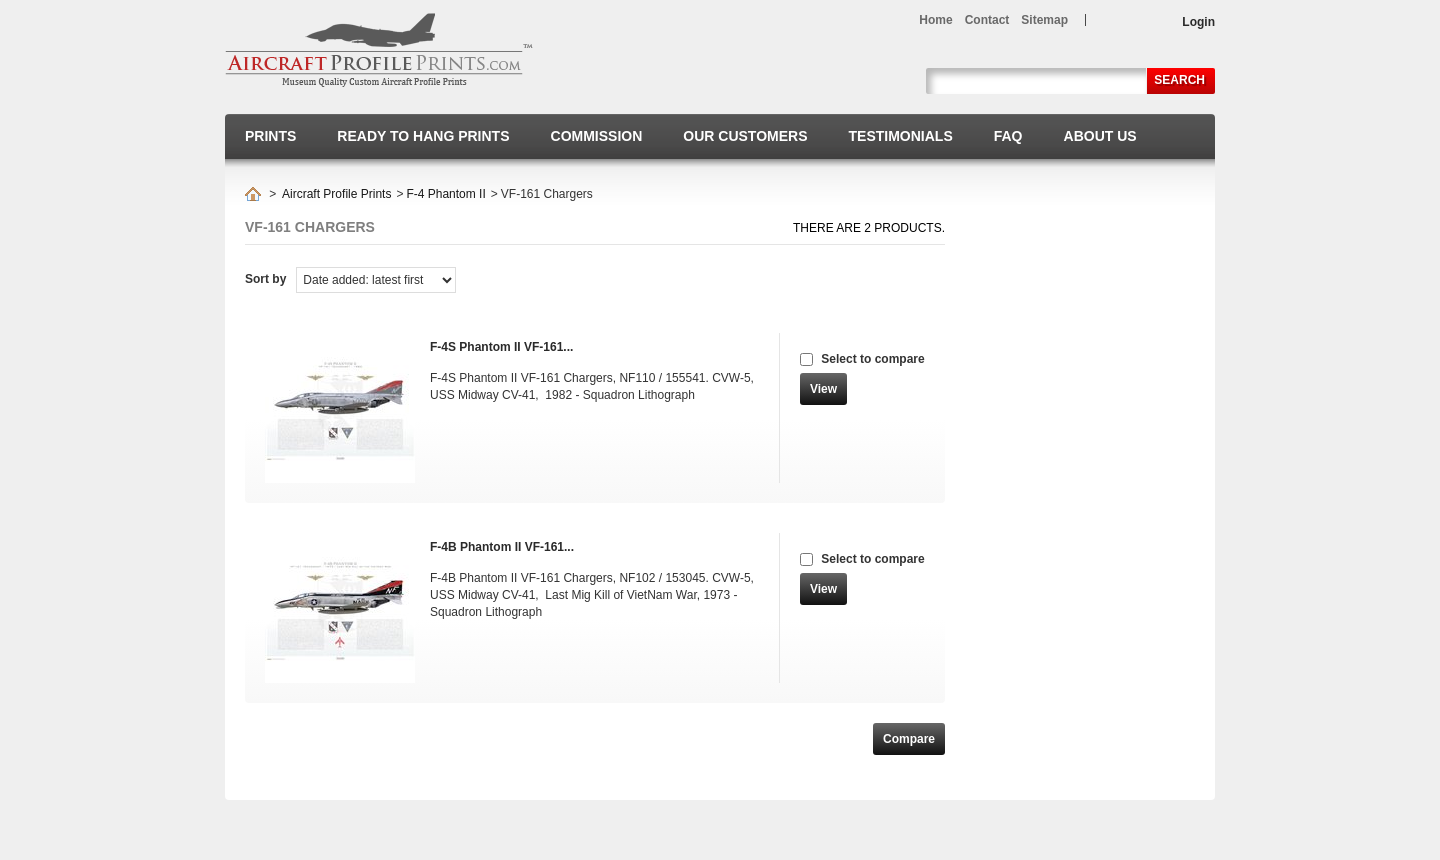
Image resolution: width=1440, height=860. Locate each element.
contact (987, 20)
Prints (270, 136)
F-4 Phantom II (445, 194)
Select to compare (872, 359)
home (935, 20)
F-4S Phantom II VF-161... (501, 347)
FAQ (1008, 136)
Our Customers (745, 136)
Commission (597, 136)
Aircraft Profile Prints (336, 194)
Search (1179, 80)
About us (1100, 136)
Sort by (265, 279)
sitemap (1044, 20)
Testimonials (901, 136)
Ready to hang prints (423, 136)
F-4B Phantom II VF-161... (502, 547)
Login (1198, 22)
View (823, 389)
